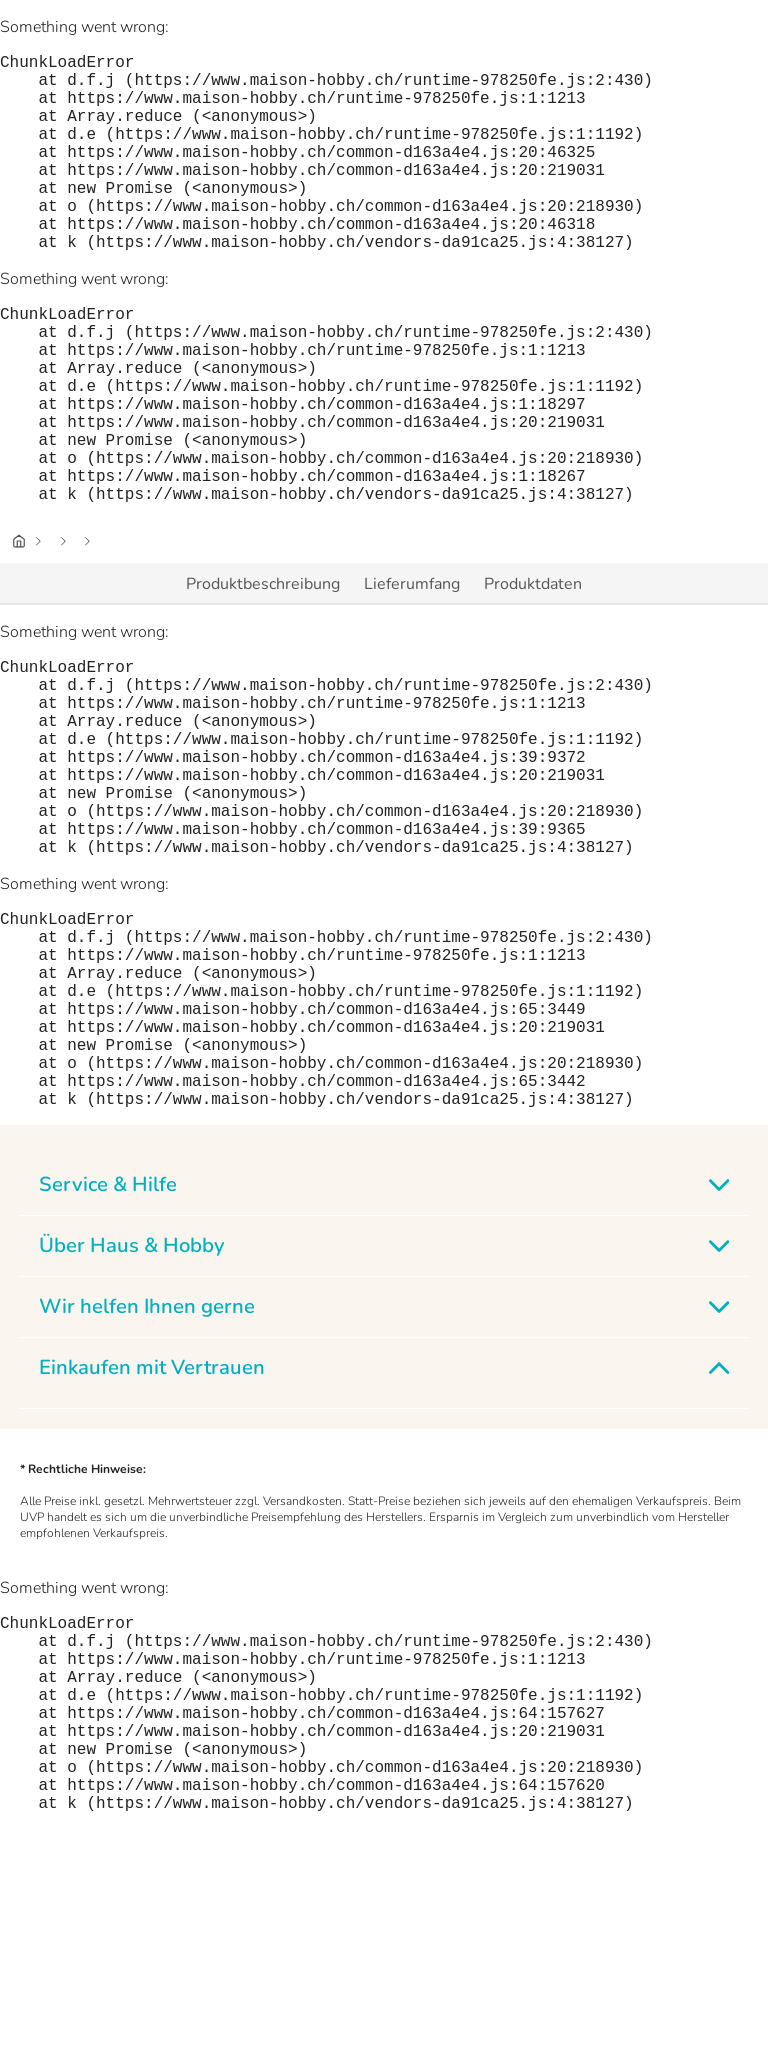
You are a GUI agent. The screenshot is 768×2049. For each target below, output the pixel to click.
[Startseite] (19, 629)
